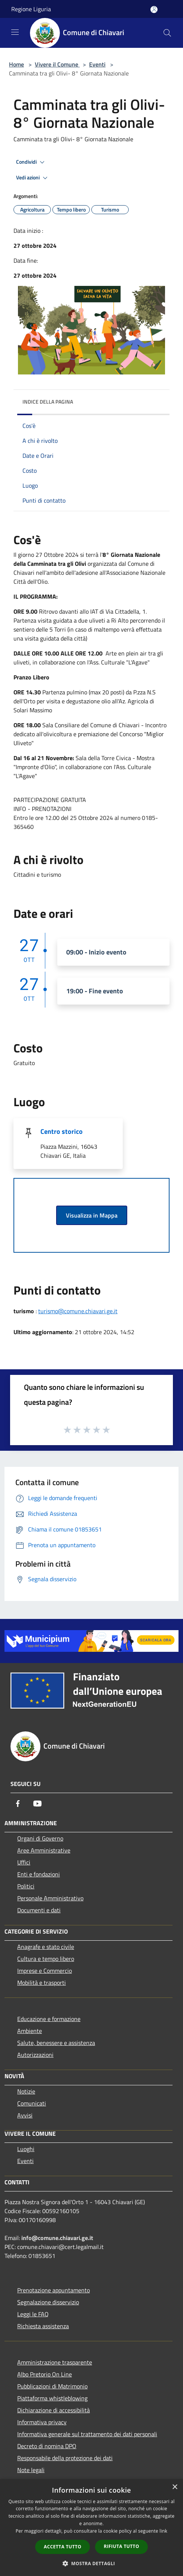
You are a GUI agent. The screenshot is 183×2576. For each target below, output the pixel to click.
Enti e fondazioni (38, 1874)
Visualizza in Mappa (92, 1215)
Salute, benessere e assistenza (56, 2042)
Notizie (26, 2091)
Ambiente (29, 2030)
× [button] (174, 2487)
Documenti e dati (39, 1910)
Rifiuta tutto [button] (121, 2546)
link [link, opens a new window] (163, 2531)
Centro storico (61, 1131)
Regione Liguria (31, 8)
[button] (91, 2563)
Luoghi (25, 2148)
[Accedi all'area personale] (154, 9)
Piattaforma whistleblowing (52, 2398)
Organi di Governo (40, 1838)
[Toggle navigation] (14, 32)
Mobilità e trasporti (41, 1982)
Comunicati (31, 2103)
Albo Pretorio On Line (44, 2374)
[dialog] (91, 2527)
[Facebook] (17, 1803)
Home (16, 64)
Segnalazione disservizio (48, 2302)
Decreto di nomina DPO (46, 2445)
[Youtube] (37, 1803)
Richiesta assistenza (43, 2326)
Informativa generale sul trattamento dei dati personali (87, 2434)
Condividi (31, 162)
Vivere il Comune (57, 64)
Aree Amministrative (43, 1850)
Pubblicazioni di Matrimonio (52, 2386)
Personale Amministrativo (50, 1898)
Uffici (23, 1862)
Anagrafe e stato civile (45, 1946)
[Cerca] (167, 32)
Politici (25, 1886)
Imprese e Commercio (44, 1970)
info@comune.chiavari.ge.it (57, 2237)
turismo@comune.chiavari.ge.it (78, 1310)
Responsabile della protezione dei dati (65, 2457)
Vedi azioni (33, 177)
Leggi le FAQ (33, 2314)
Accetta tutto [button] (62, 2546)
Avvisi (25, 2115)
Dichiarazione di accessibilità (53, 2410)
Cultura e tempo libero (45, 1958)
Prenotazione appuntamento (53, 2290)
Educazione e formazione (48, 2018)
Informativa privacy (42, 2422)
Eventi (97, 64)
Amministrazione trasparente (54, 2362)
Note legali (31, 2469)
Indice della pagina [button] (47, 401)
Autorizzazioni (35, 2054)
